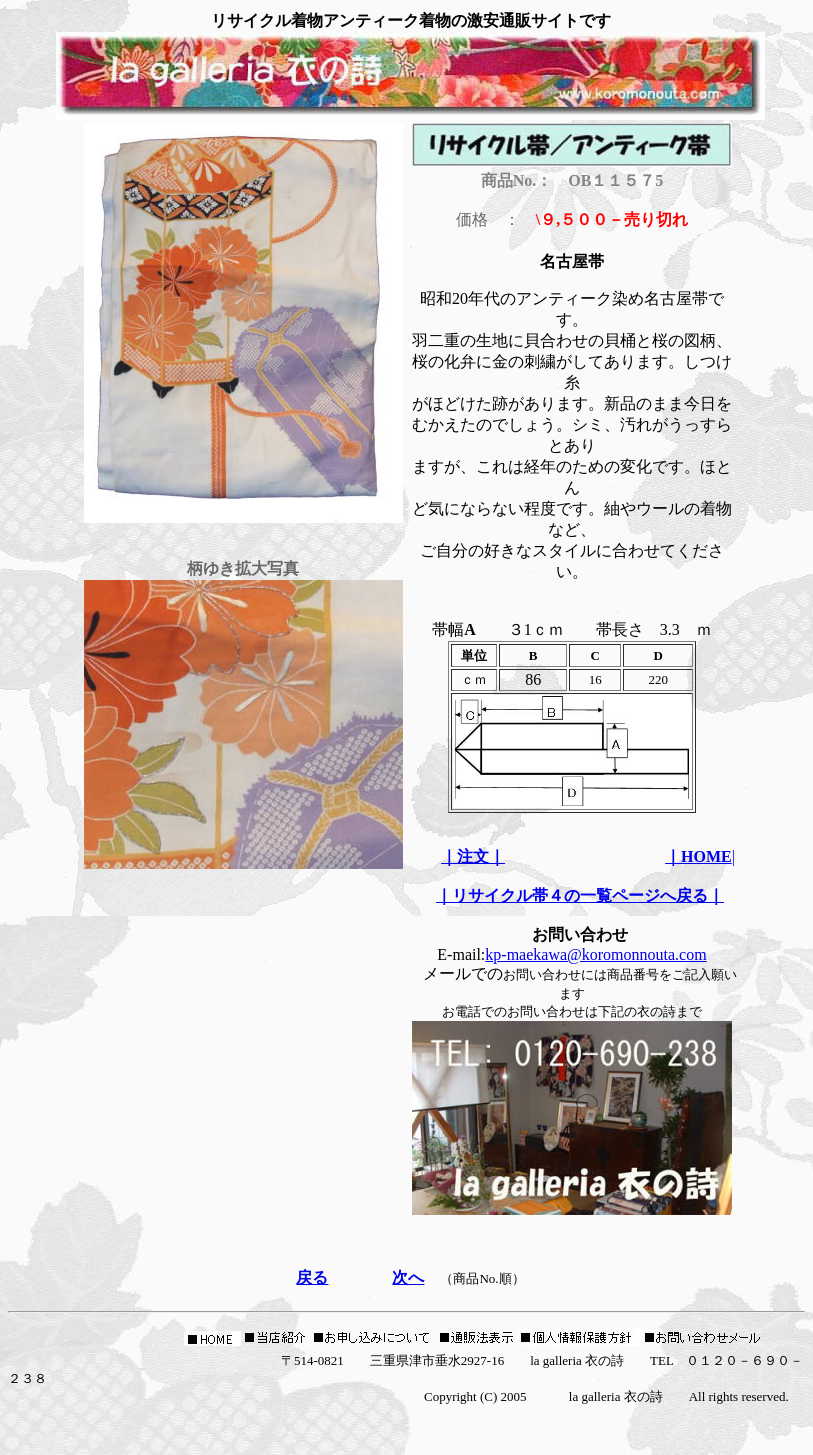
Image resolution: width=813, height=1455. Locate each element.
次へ (408, 1277)
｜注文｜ (473, 856)
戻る (312, 1277)
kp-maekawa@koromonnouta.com (595, 954)
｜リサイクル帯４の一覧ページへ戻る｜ (580, 895)
